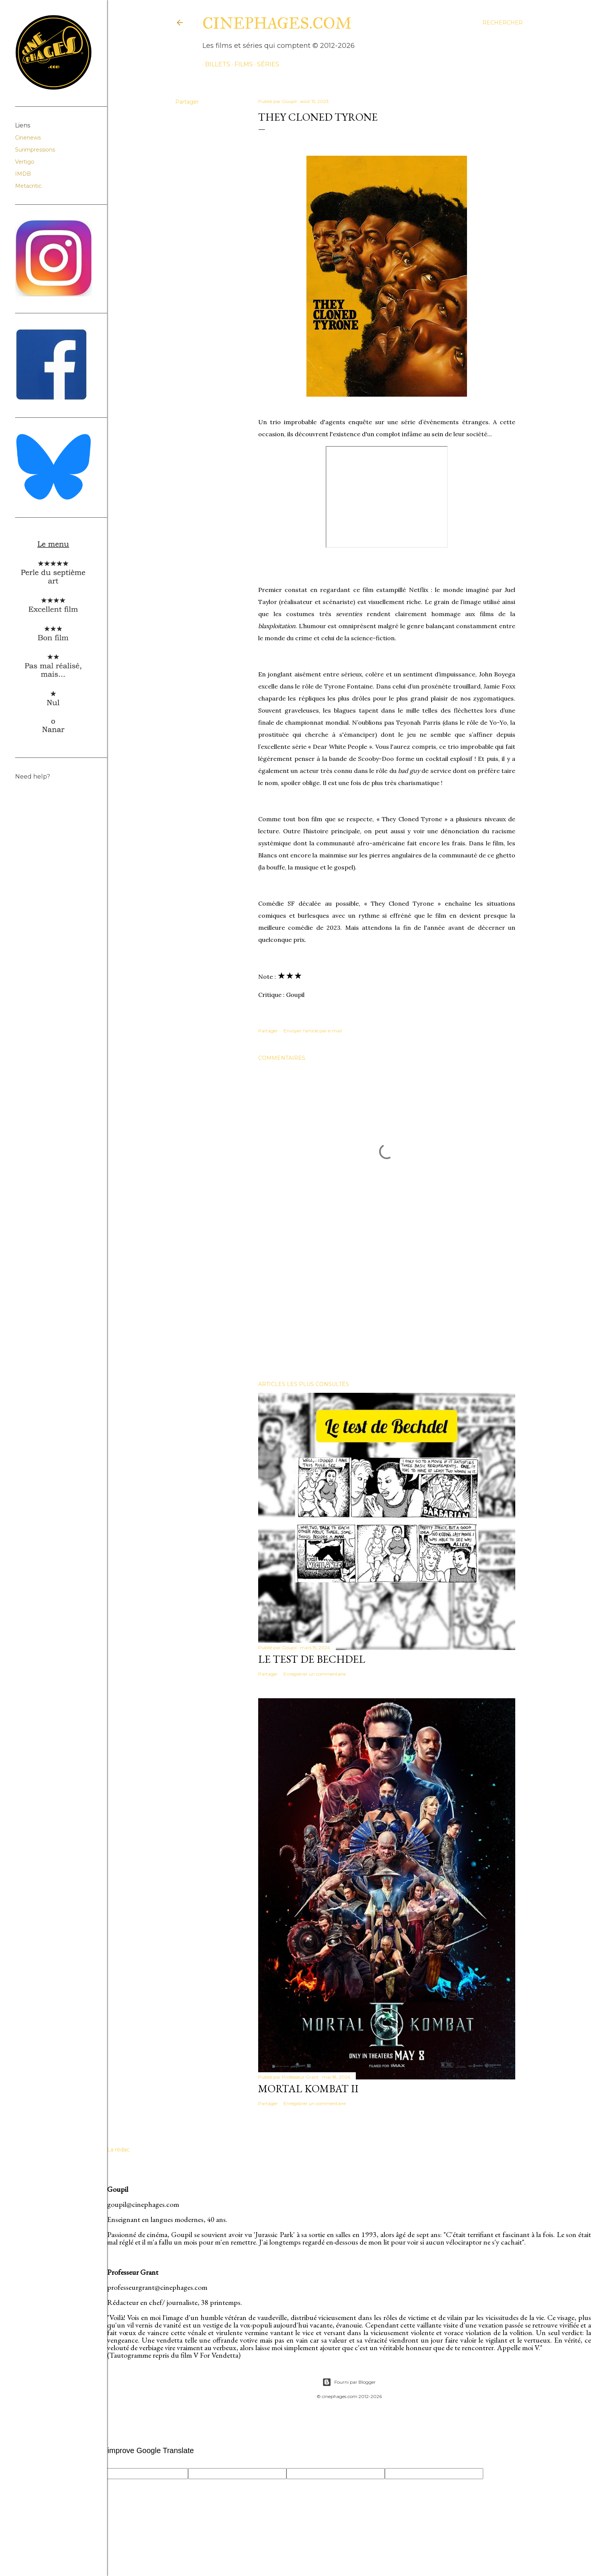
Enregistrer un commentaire (314, 1674)
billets (215, 64)
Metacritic (28, 185)
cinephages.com (277, 23)
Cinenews (28, 137)
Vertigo (24, 161)
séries (265, 64)
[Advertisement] (386, 1309)
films (241, 64)
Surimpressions (35, 149)
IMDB (23, 173)
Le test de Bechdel (311, 1659)
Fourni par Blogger (349, 2382)
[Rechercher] (502, 23)
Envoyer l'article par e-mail (312, 1030)
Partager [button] (187, 101)
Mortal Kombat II (308, 2088)
